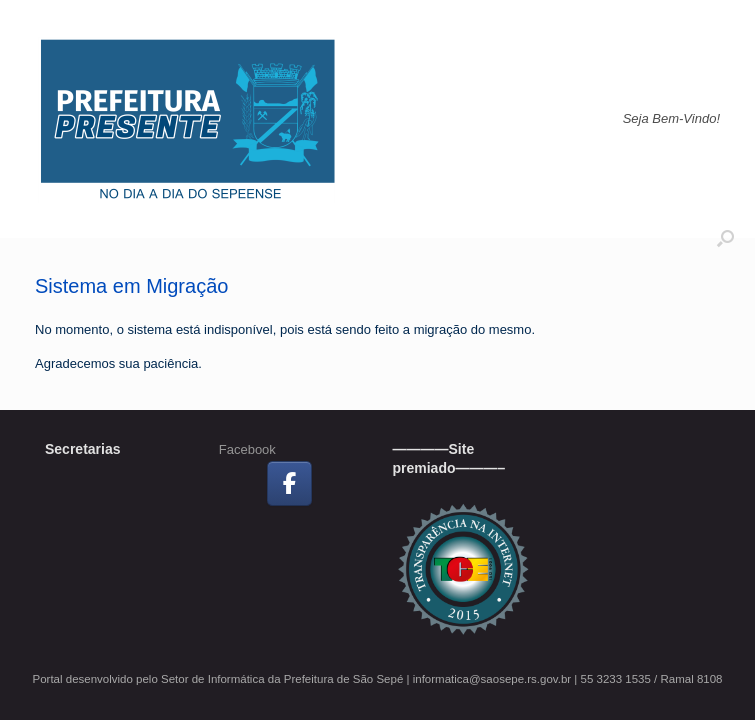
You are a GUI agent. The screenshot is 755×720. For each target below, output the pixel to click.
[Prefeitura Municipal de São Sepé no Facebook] (289, 483)
